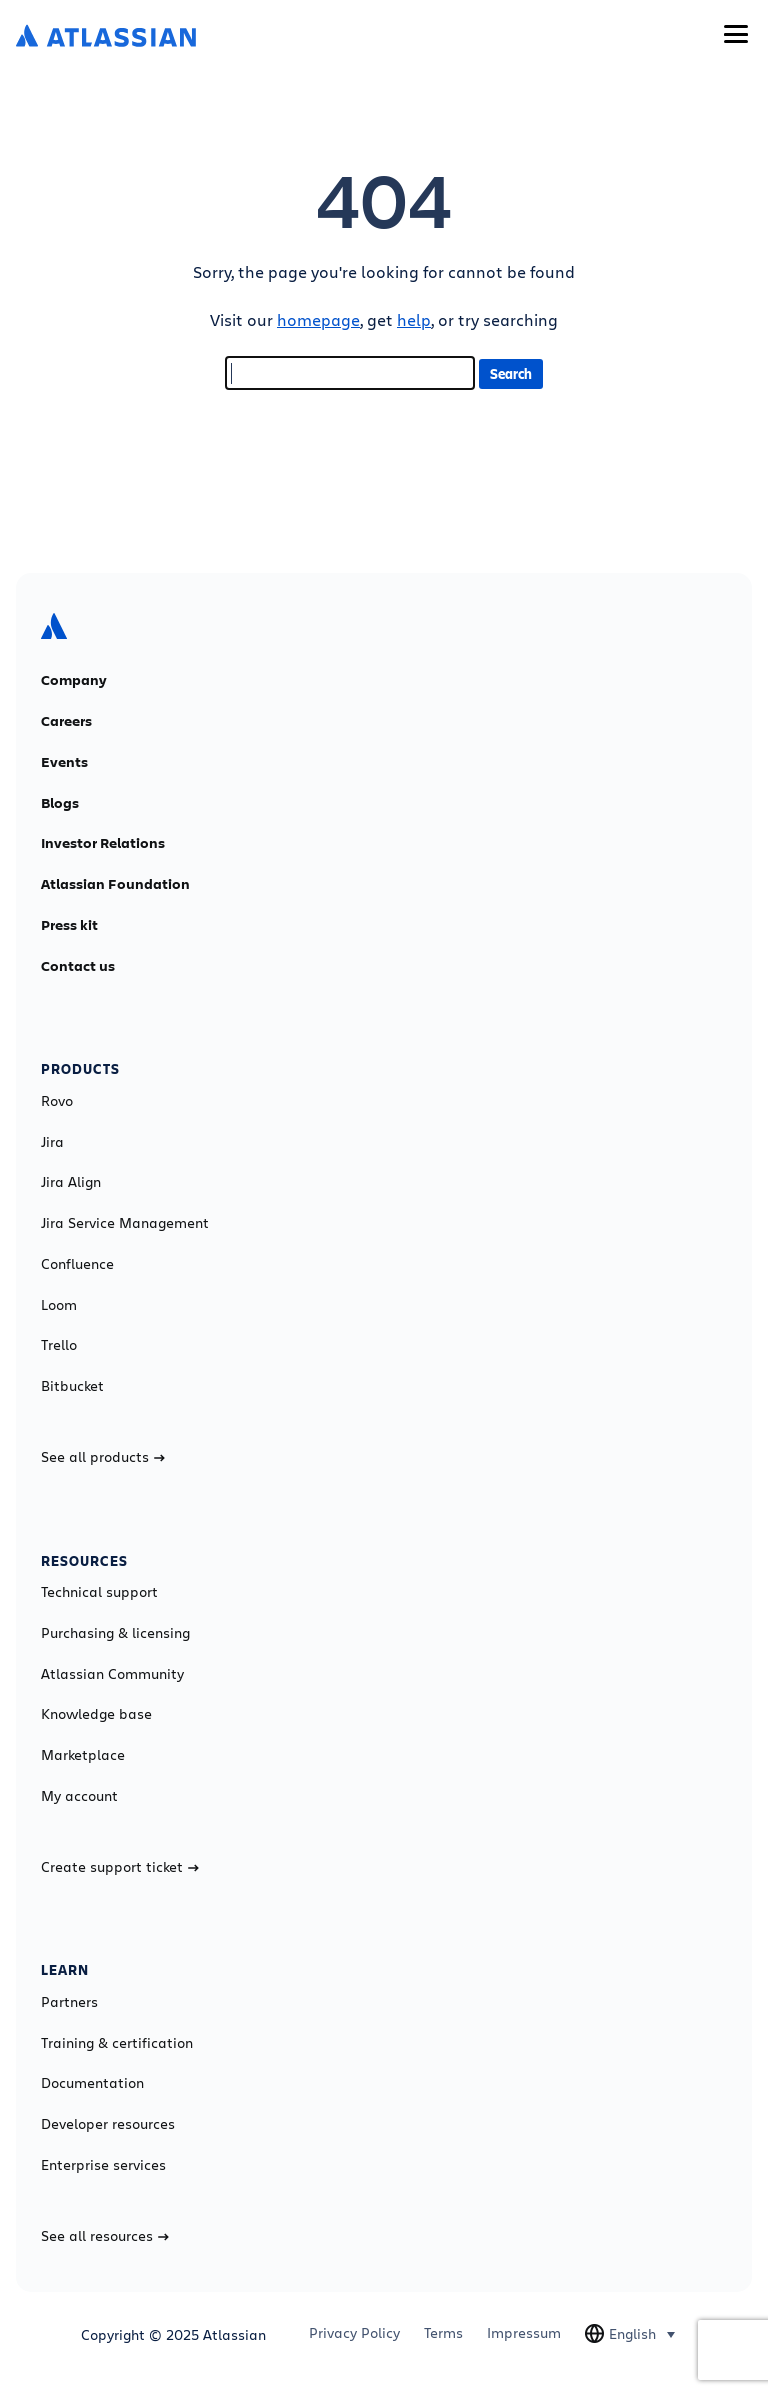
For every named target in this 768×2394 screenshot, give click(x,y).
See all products (103, 1457)
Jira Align (71, 1182)
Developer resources (108, 2124)
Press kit (69, 925)
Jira (52, 1142)
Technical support (99, 1592)
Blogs (60, 803)
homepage (318, 319)
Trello (59, 1345)
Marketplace (83, 1755)
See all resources (105, 2236)
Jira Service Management (125, 1223)
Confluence (77, 1264)
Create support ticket (120, 1867)
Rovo (57, 1101)
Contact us (78, 966)
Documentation (92, 2083)
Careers (66, 721)
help (414, 319)
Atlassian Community (112, 1674)
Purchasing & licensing (115, 1633)
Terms (443, 2333)
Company (74, 680)
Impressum (524, 2333)
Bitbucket (72, 1386)
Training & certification (117, 2043)
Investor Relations (103, 843)
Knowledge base (96, 1714)
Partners (69, 2002)
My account (79, 1796)
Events (64, 762)
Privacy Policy (354, 2333)
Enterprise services (103, 2165)
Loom (59, 1305)
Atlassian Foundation (115, 884)
